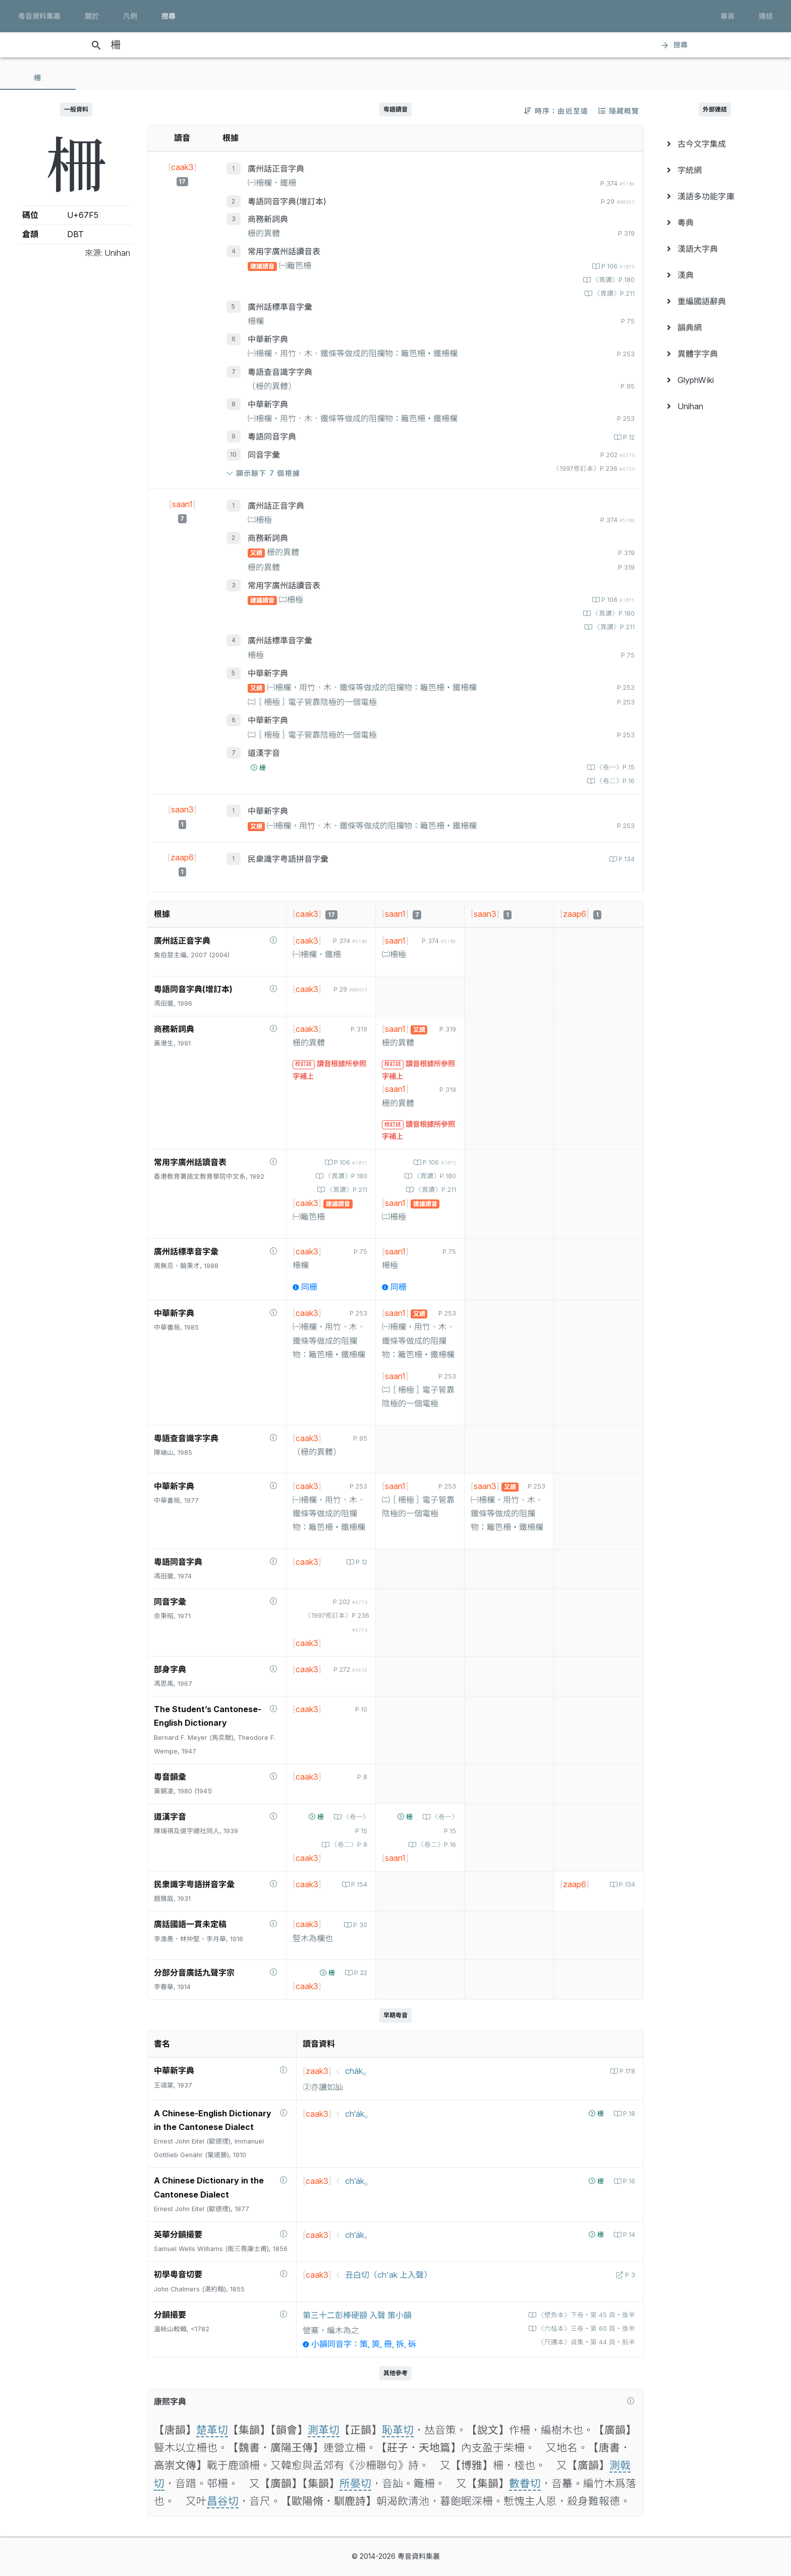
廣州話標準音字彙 (280, 307)
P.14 (628, 2234)
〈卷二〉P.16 (614, 781)
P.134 (625, 859)
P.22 (359, 1973)
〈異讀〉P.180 (612, 280)
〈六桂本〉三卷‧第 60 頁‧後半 (585, 2328)
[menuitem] (715, 144)
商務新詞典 (268, 219)
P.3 (629, 2275)
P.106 (617, 266)
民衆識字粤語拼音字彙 (288, 859)
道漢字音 (264, 753)
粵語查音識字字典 (280, 372)
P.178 (626, 2071)
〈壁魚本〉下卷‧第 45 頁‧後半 (585, 2315)
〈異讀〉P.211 (613, 293)
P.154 (358, 1884)
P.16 (628, 2181)
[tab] (38, 78)
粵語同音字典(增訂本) (287, 201)
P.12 (628, 437)
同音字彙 (264, 455)
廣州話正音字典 (276, 168)
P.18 (628, 2113)
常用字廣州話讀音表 (284, 251)
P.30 (359, 1925)
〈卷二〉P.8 (348, 1844)
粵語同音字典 (272, 436)
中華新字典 (268, 339)
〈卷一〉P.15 (614, 767)
